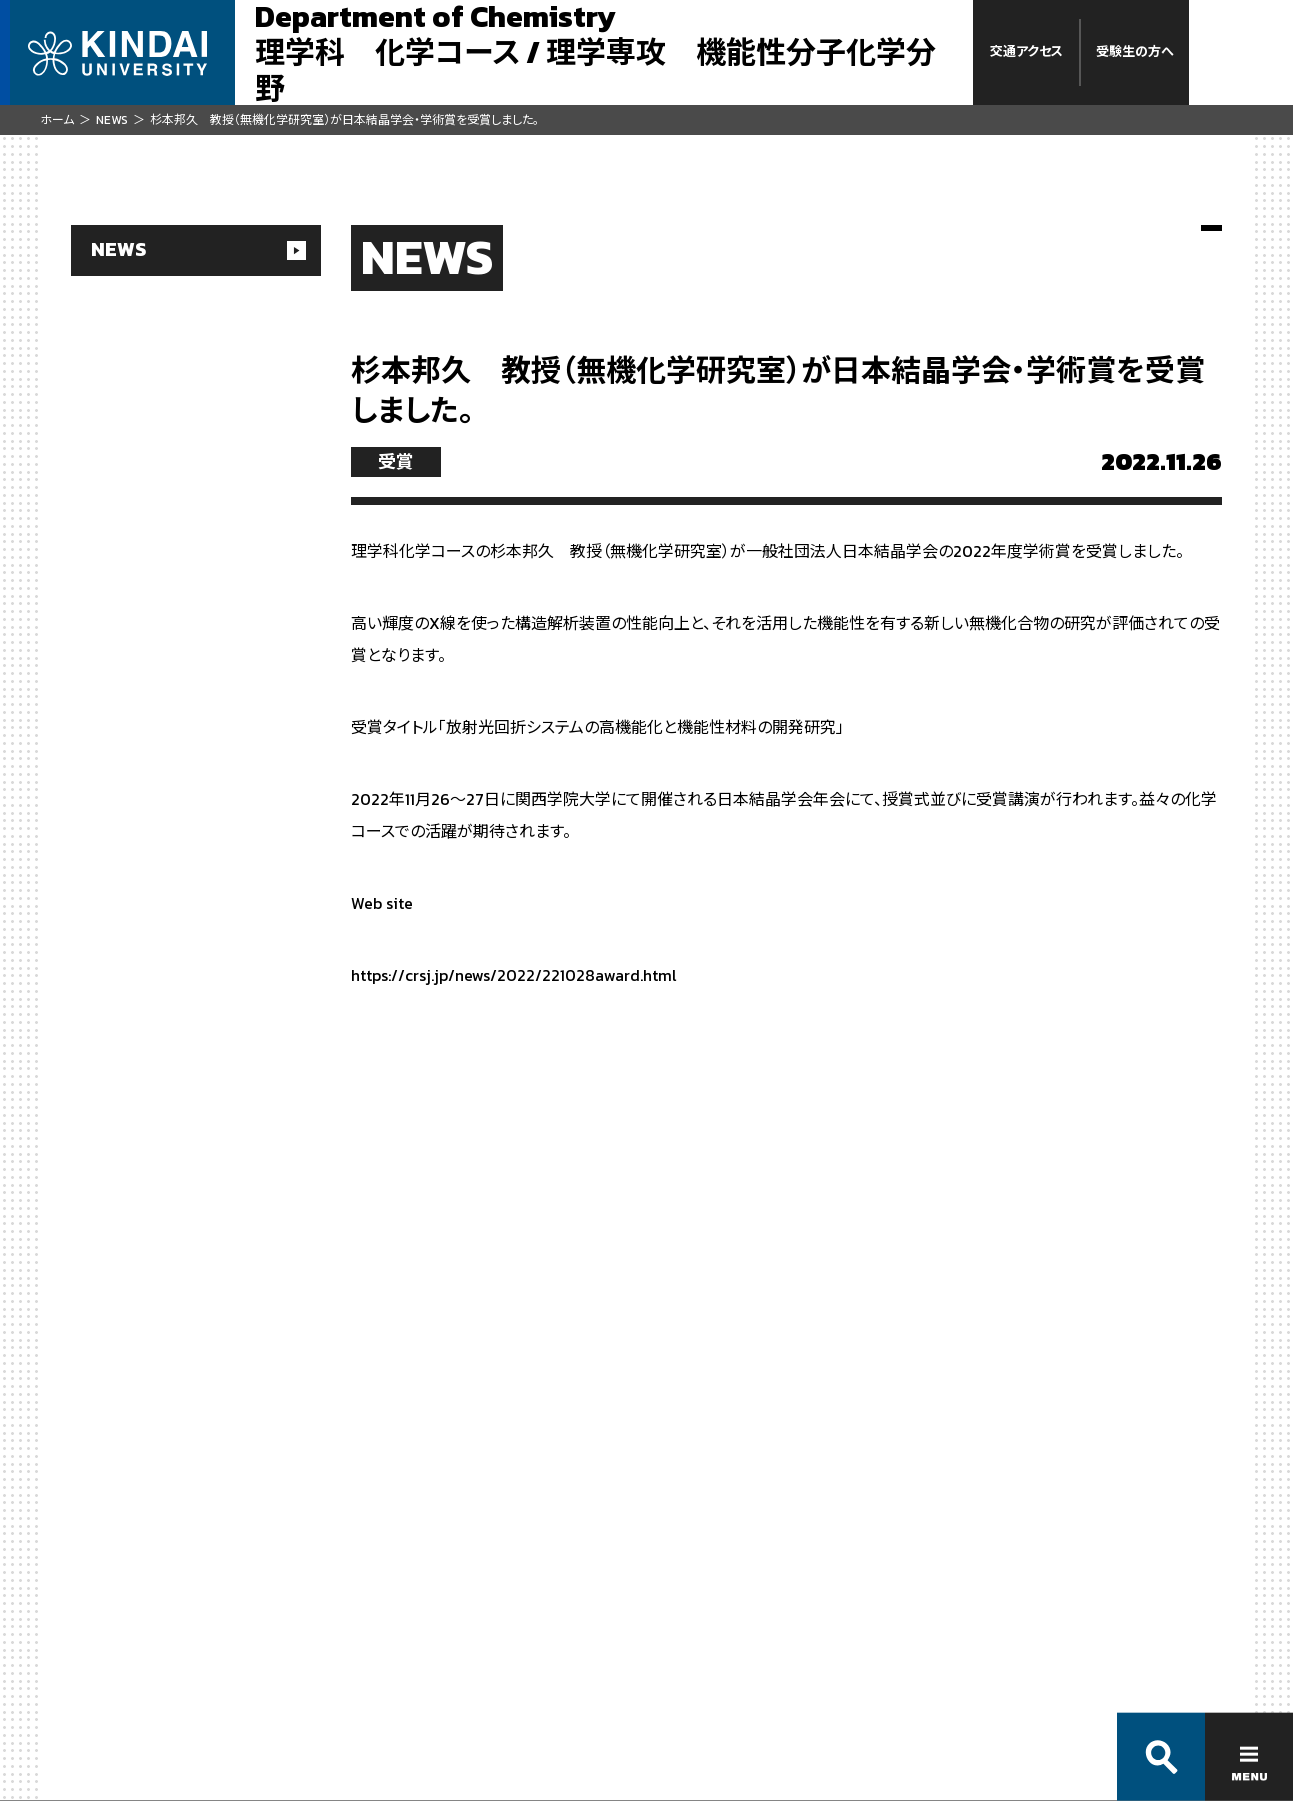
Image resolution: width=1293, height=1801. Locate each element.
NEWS (112, 120)
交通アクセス (1026, 51)
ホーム (57, 120)
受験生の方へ (1135, 51)
